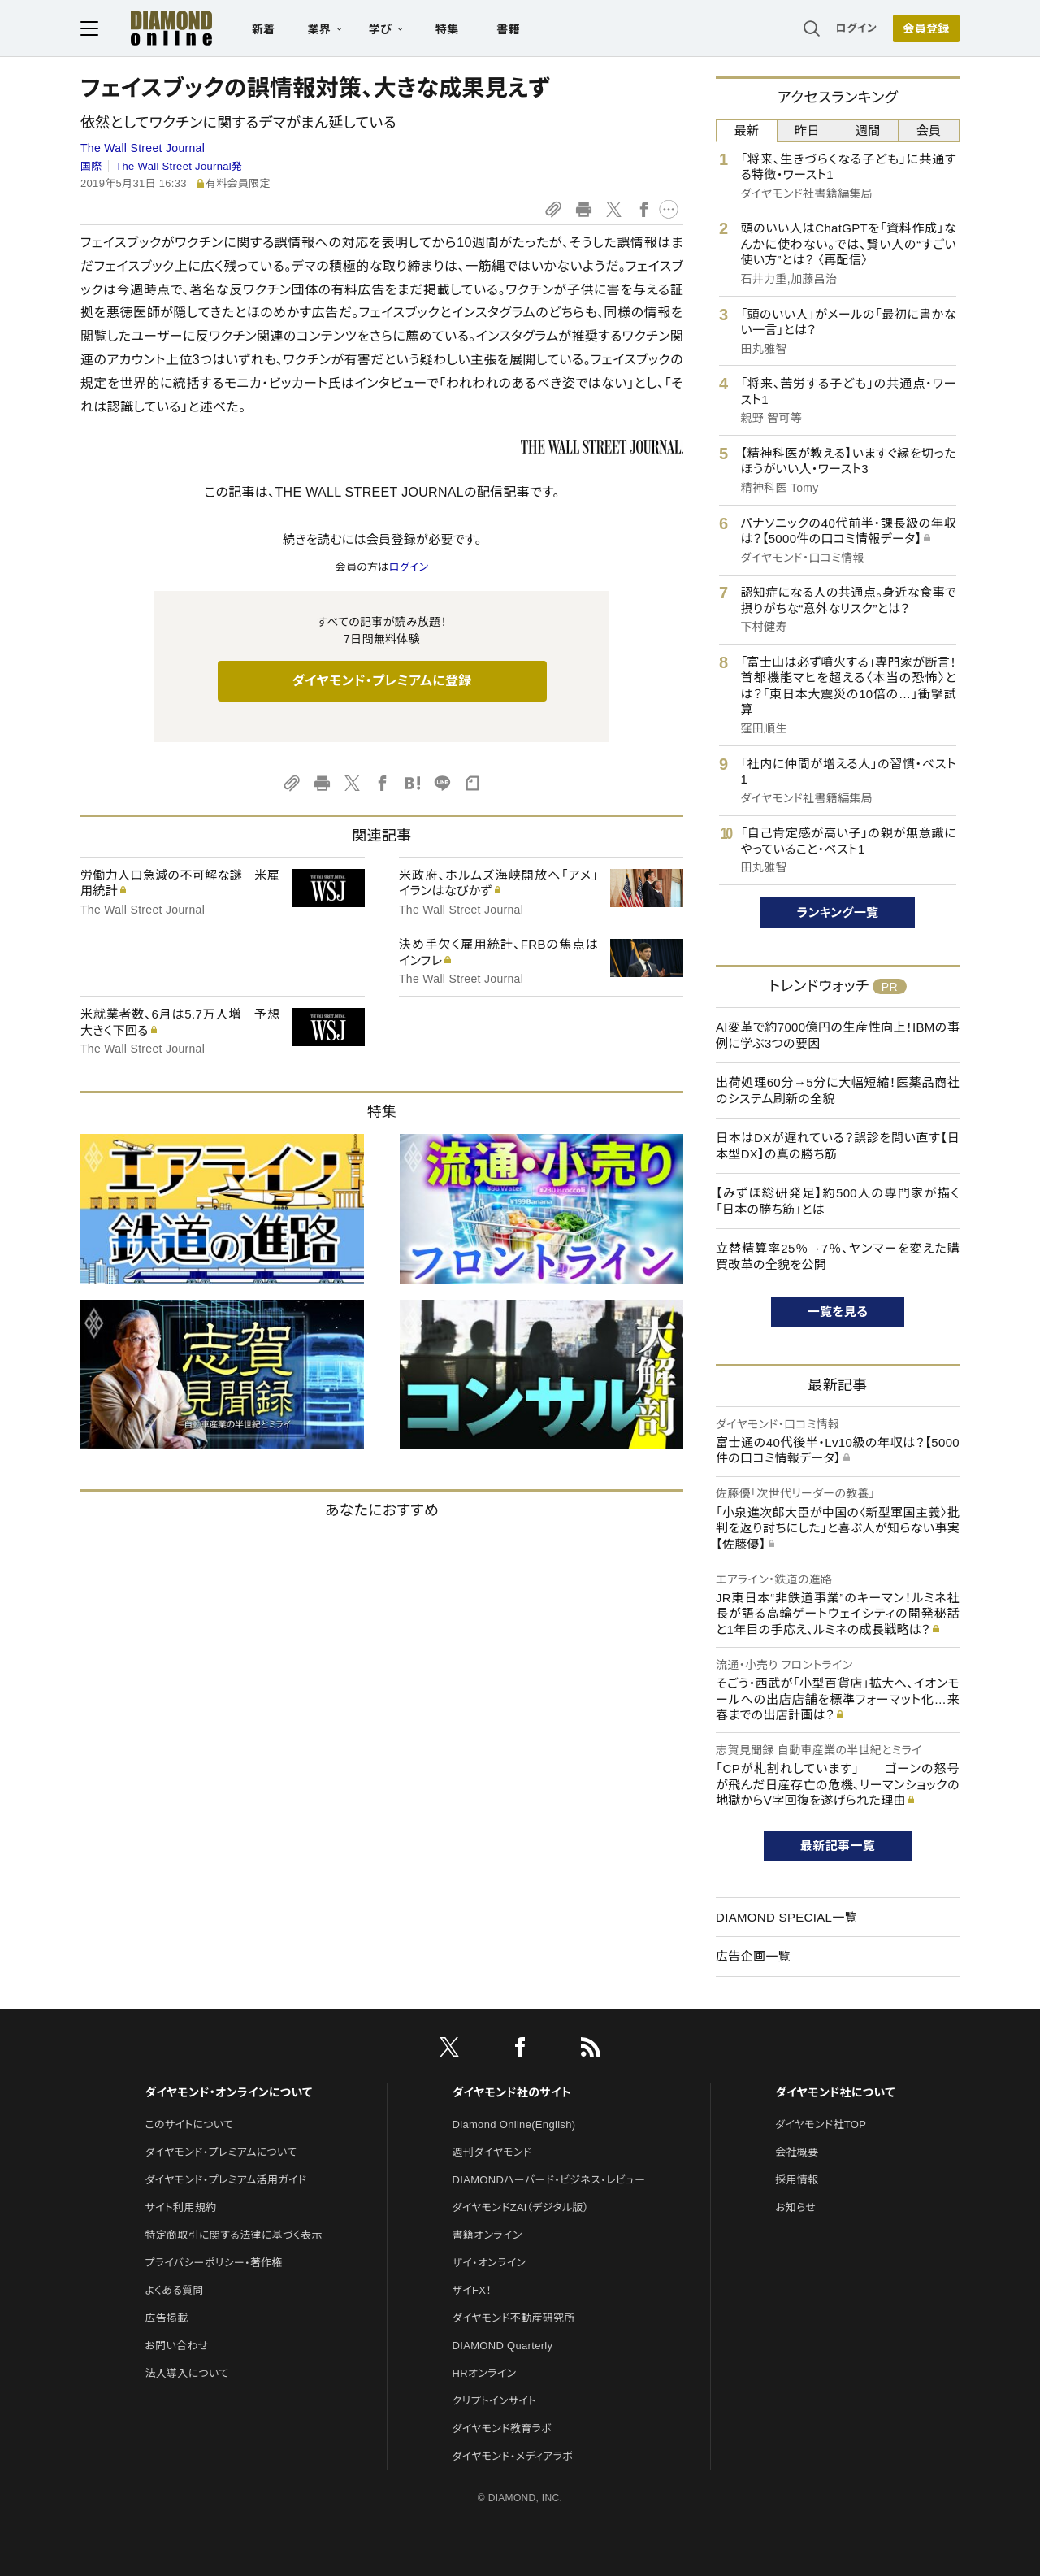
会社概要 (796, 2152)
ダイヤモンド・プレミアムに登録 (381, 681)
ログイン (856, 28)
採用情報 (796, 2180)
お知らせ (795, 2207)
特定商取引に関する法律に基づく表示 (233, 2235)
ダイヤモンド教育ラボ (502, 2428)
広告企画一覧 (753, 1956)
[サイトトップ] (171, 28)
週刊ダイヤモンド (492, 2152)
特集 (447, 29)
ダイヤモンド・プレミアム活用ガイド (225, 2180)
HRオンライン (485, 2373)
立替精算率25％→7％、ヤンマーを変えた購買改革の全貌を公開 (838, 1256)
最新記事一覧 (837, 1846)
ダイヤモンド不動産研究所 (514, 2318)
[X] (449, 2050)
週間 (868, 130)
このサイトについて (189, 2124)
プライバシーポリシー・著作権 (214, 2263)
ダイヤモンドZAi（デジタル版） (521, 2207)
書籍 (508, 29)
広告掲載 (166, 2318)
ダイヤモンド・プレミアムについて (221, 2152)
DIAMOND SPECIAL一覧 (786, 1917)
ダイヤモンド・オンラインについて (228, 2092)
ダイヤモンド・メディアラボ (513, 2456)
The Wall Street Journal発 (178, 166)
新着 (263, 29)
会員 (929, 130)
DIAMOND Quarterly (503, 2345)
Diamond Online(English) (514, 2124)
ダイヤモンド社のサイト (512, 2092)
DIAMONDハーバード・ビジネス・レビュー (549, 2180)
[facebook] (520, 2050)
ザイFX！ (472, 2290)
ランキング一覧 (838, 912)
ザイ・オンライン (489, 2263)
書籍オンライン (487, 2235)
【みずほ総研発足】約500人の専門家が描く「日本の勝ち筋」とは (838, 1201)
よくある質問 (174, 2290)
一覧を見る (838, 1311)
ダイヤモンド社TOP (820, 2124)
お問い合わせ (176, 2345)
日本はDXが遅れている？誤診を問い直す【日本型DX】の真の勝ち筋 (838, 1146)
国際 (91, 166)
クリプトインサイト (495, 2401)
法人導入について (186, 2373)
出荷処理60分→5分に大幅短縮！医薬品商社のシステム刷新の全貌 (838, 1090)
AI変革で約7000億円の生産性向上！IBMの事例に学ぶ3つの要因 (838, 1035)
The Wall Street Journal (142, 147)
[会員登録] (926, 28)
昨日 (807, 130)
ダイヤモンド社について (835, 2092)
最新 (747, 130)
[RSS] (590, 2050)
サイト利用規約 (180, 2207)
